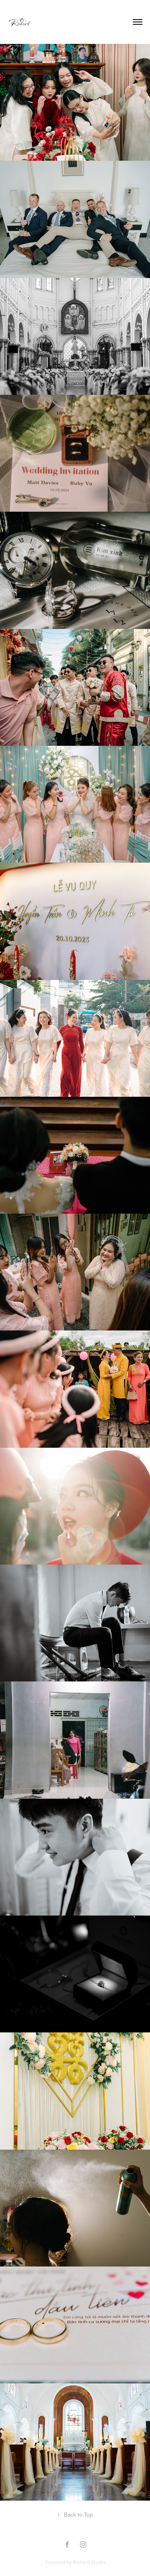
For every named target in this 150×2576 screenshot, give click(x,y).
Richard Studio (89, 2562)
